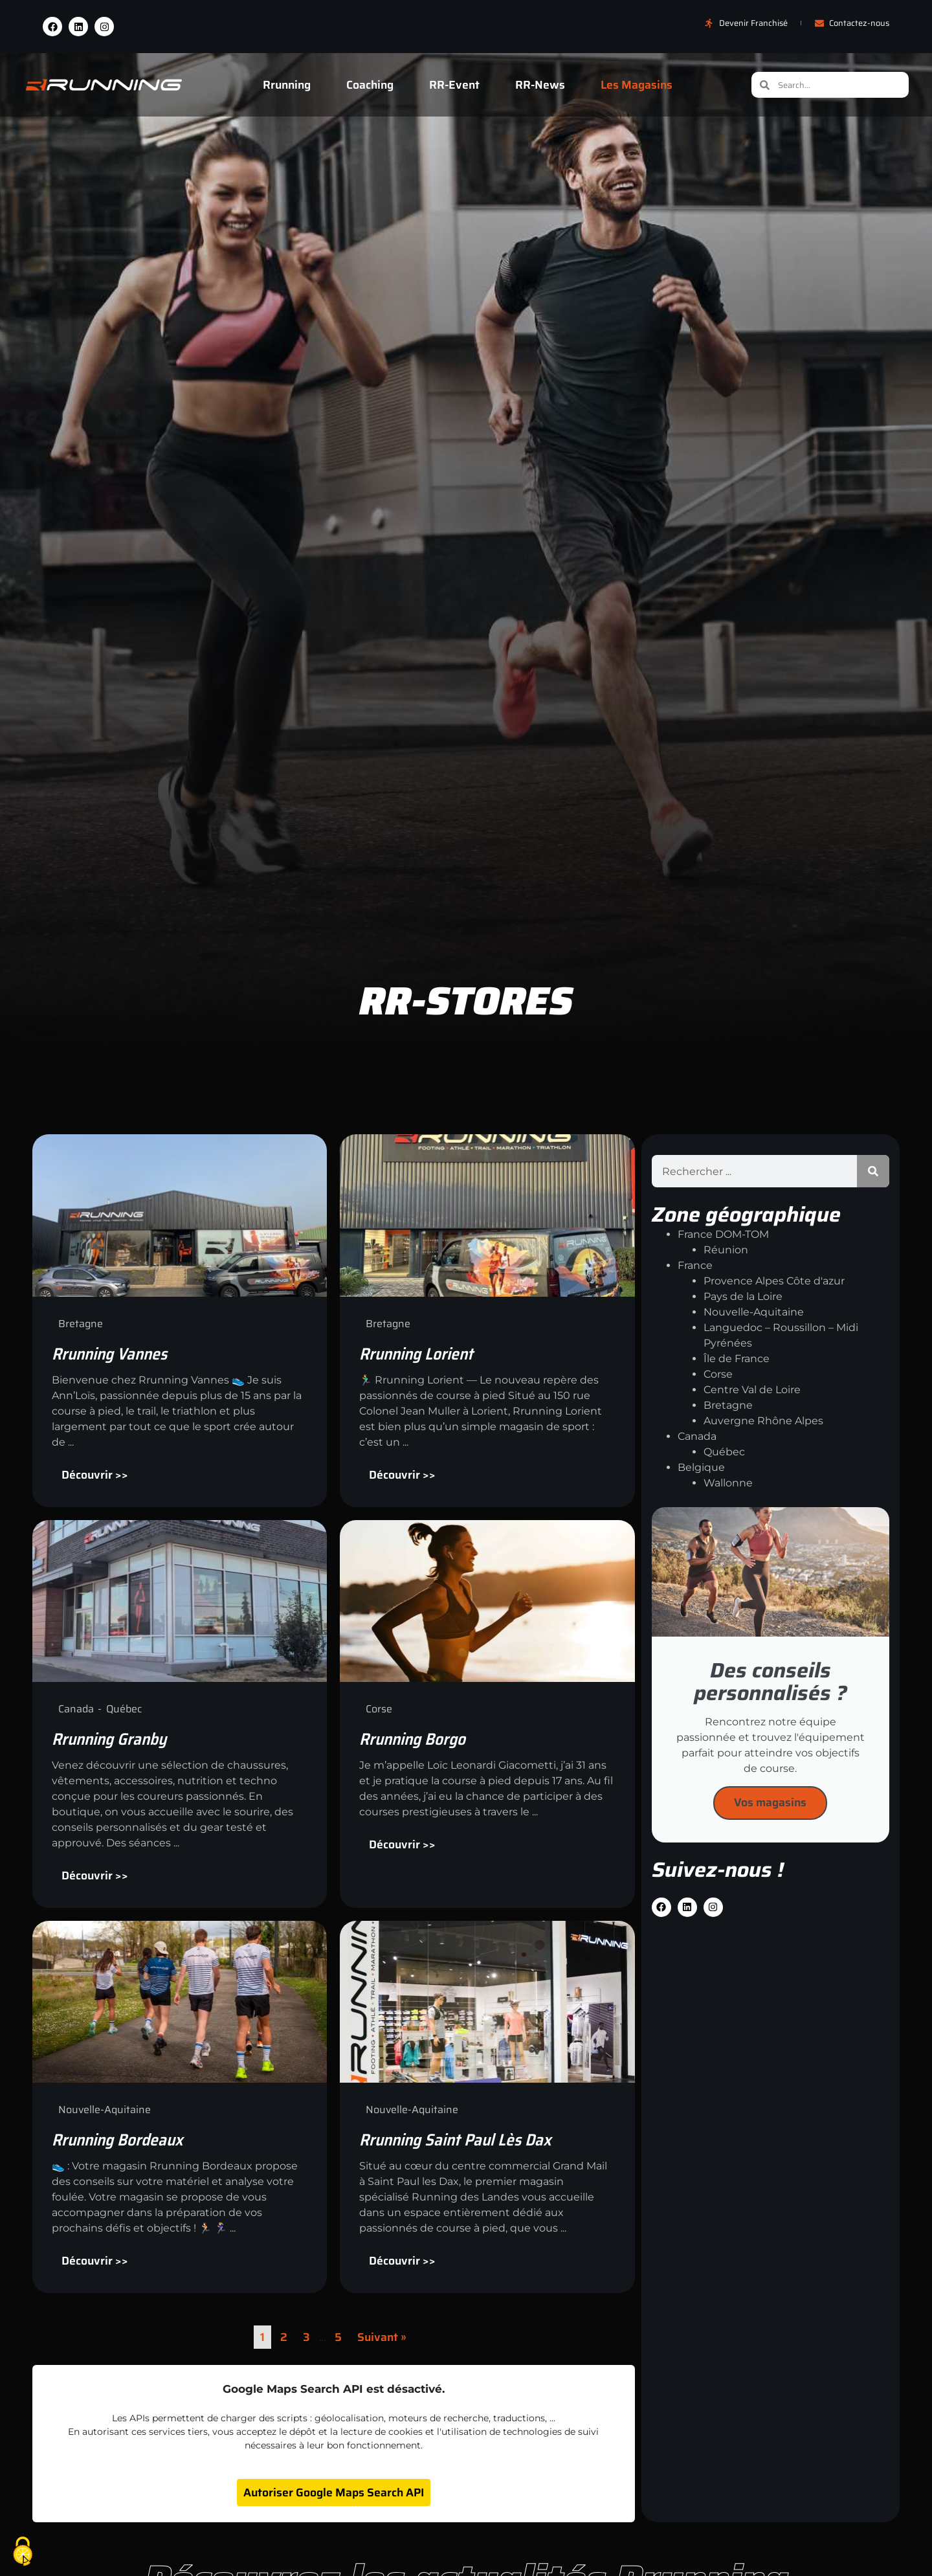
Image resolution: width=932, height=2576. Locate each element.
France (695, 1265)
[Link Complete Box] (179, 1320)
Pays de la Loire (743, 1296)
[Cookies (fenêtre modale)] (22, 2553)
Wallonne (728, 1483)
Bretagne (728, 1405)
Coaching (370, 85)
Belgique (701, 1467)
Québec (724, 1452)
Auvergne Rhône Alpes (763, 1421)
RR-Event (454, 85)
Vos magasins (770, 1802)
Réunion (726, 1250)
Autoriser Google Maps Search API (333, 2492)
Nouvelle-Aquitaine (754, 1312)
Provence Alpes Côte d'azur (774, 1281)
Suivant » (381, 2337)
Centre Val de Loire (752, 1389)
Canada (697, 1436)
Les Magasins (636, 85)
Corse (718, 1374)
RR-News (540, 85)
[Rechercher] (873, 1171)
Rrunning (287, 85)
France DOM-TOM (723, 1234)
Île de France (737, 1358)
